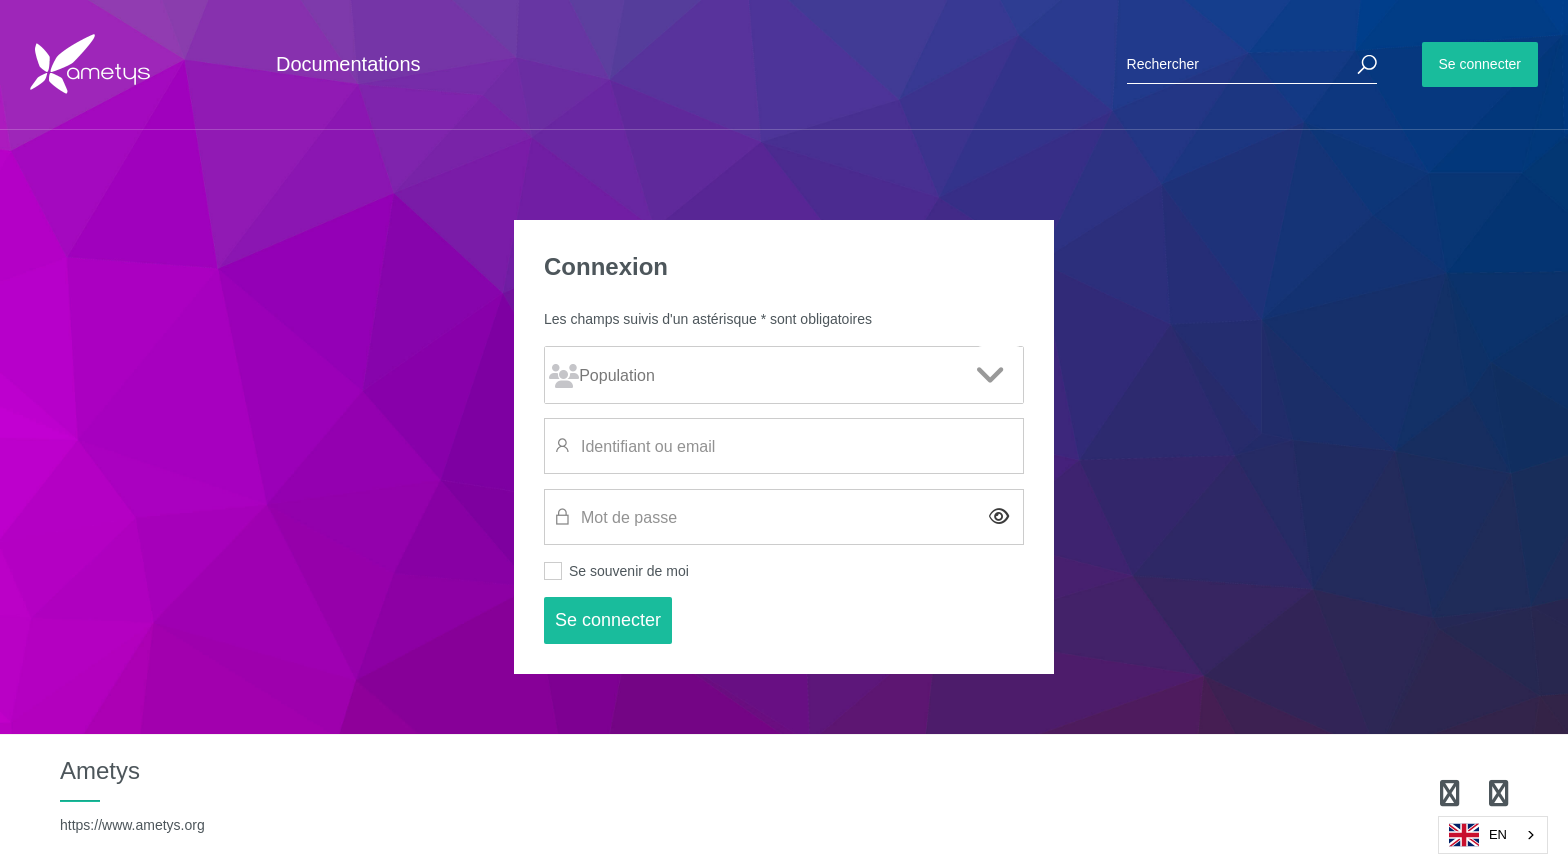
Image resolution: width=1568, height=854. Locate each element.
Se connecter (1480, 64)
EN (1478, 835)
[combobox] (1493, 835)
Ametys (132, 795)
